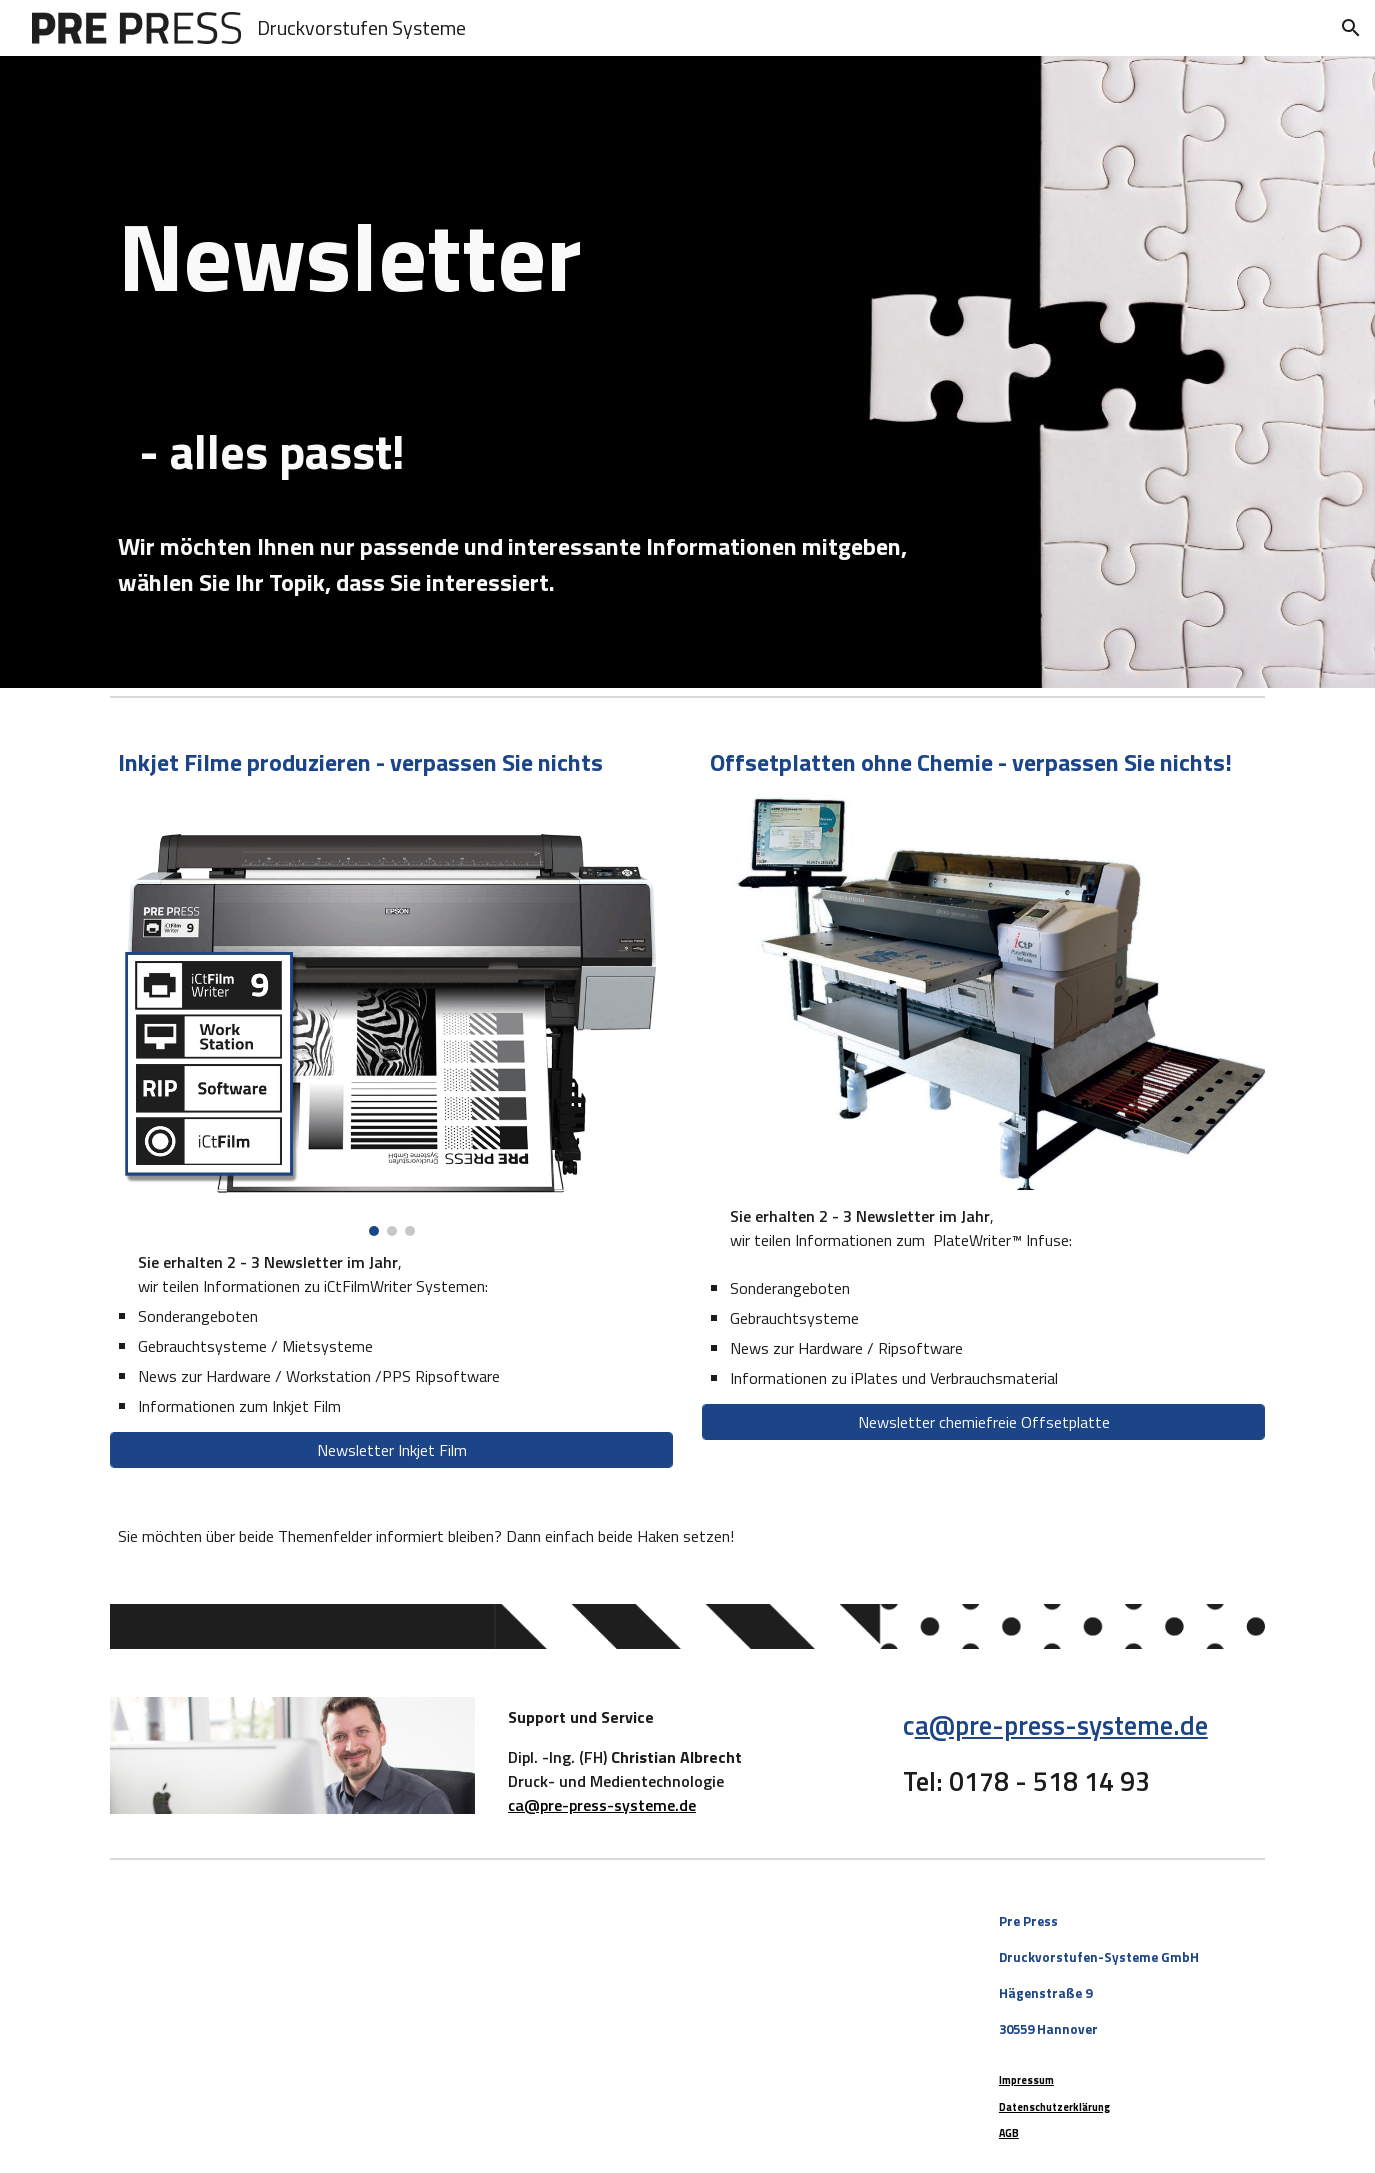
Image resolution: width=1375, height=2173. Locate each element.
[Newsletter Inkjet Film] (391, 1450)
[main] (687, 313)
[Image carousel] (391, 1015)
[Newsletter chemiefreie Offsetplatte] (983, 1422)
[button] (1351, 28)
